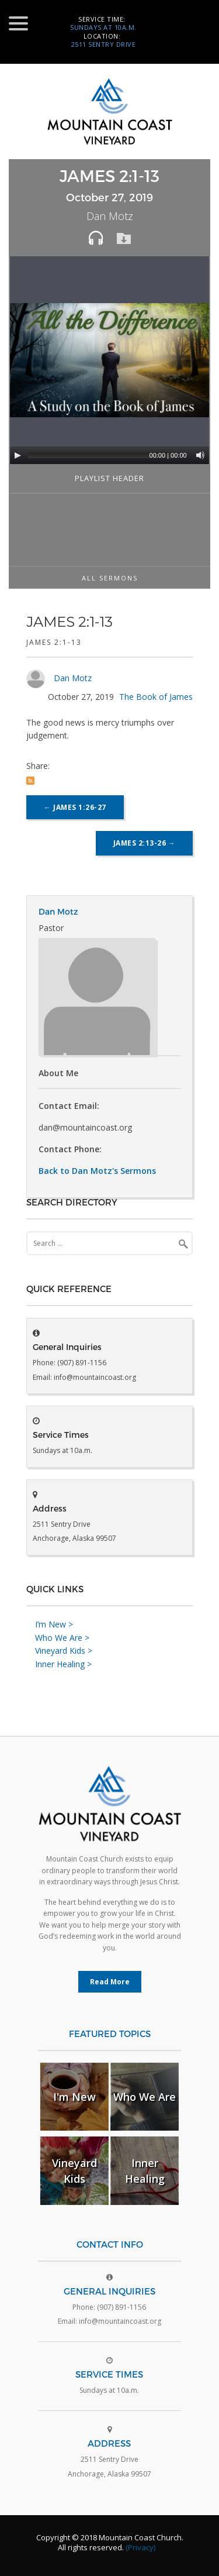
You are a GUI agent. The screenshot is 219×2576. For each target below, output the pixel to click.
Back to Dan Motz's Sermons (97, 1170)
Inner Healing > (63, 1664)
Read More (110, 1982)
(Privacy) (140, 2547)
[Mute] (200, 455)
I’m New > (54, 1624)
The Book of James (156, 696)
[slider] (103, 455)
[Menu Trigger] (18, 22)
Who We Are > (62, 1637)
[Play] (17, 455)
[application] (111, 360)
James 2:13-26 (144, 843)
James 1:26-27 (75, 807)
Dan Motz (73, 678)
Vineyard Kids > (63, 1650)
